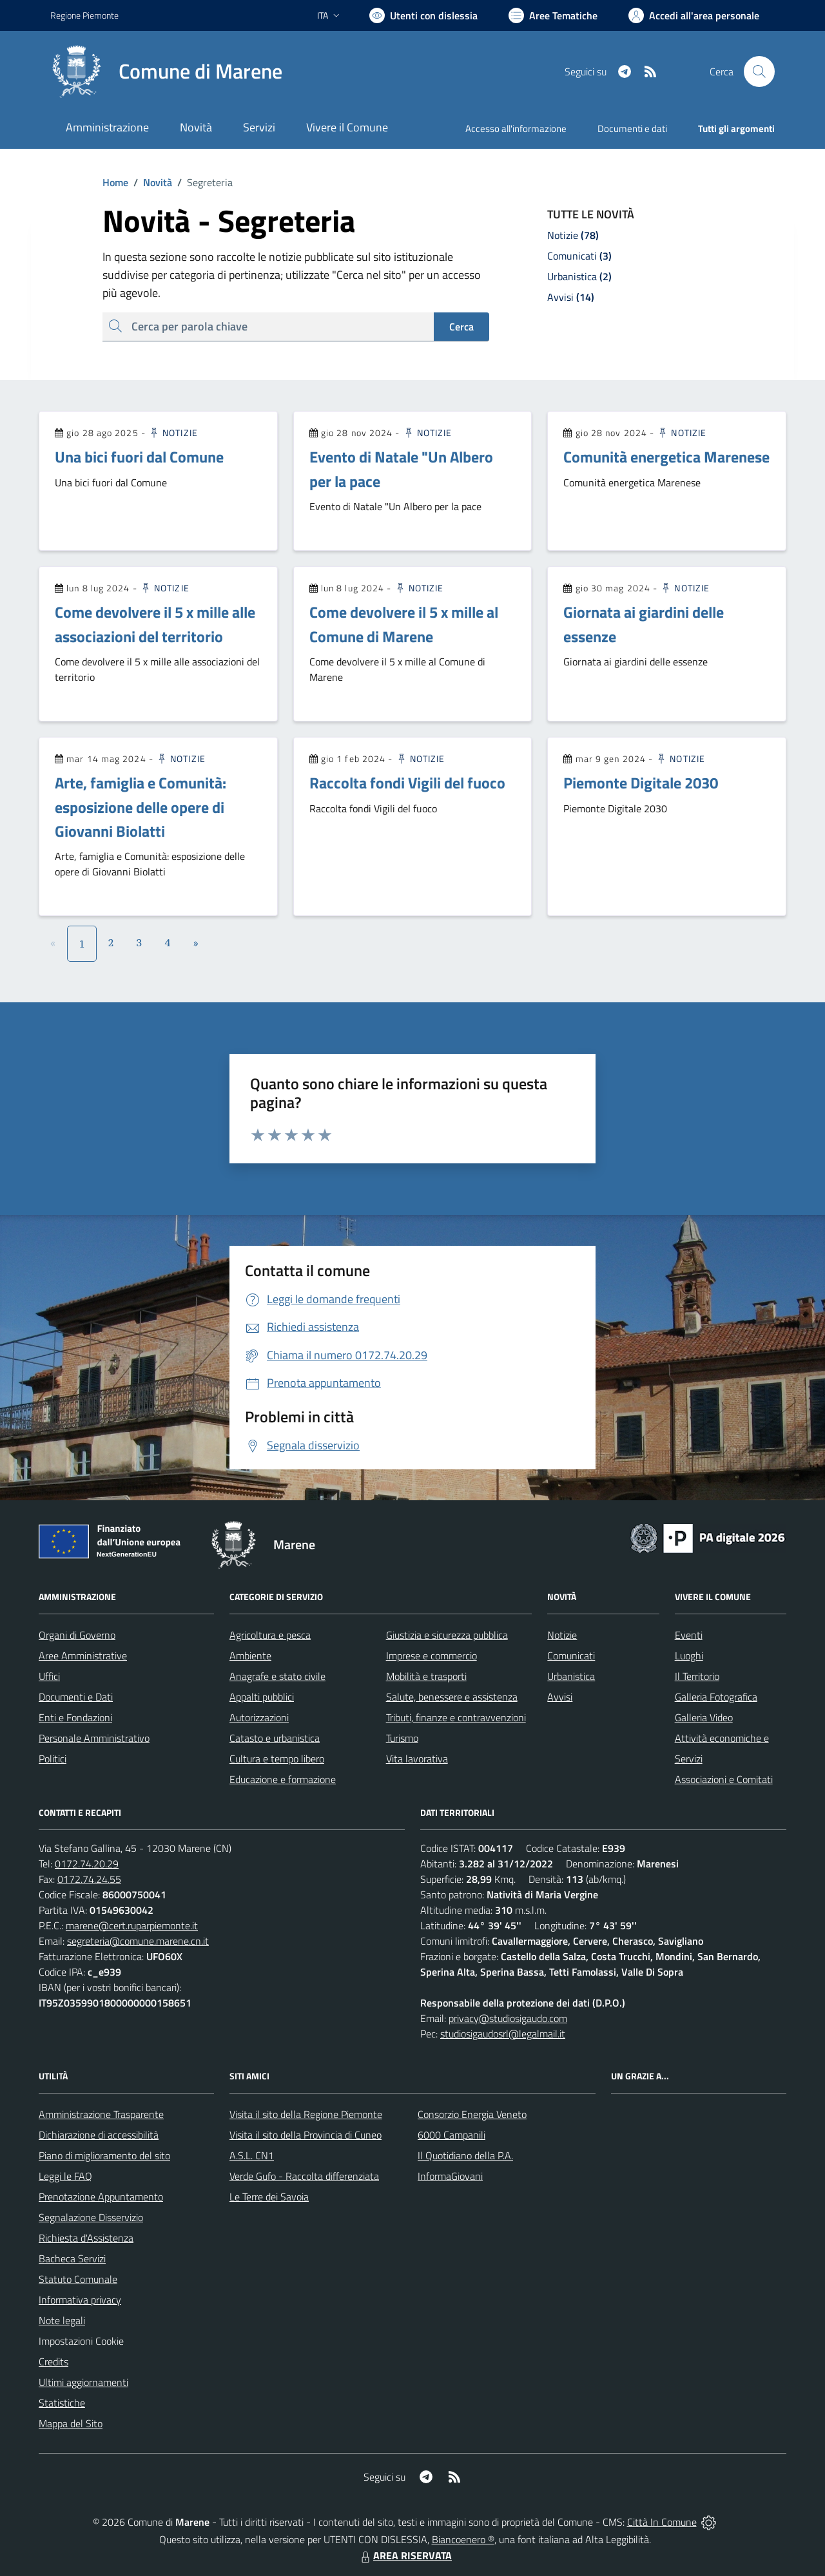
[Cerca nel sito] (759, 71)
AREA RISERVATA (405, 2555)
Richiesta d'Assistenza (86, 2238)
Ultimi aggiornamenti (83, 2382)
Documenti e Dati (76, 1696)
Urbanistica (571, 1676)
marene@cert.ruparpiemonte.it (132, 1925)
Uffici (49, 1676)
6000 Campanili (451, 2134)
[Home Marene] (166, 71)
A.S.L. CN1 (251, 2155)
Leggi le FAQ (65, 2176)
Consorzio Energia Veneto (472, 2114)
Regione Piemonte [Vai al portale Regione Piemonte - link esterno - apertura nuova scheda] (84, 15)
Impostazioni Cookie (81, 2341)
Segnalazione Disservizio (91, 2217)
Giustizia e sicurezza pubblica (447, 1635)
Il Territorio (697, 1676)
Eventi (689, 1635)
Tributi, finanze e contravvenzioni (456, 1717)
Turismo (402, 1738)
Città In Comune (662, 2522)
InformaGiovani (450, 2176)
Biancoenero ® (463, 2539)
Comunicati (571, 1655)
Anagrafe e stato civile (277, 1676)
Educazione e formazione (282, 1779)
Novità (150, 182)
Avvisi (559, 1696)
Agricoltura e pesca (270, 1635)
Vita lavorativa (417, 1758)
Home (115, 182)
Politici (52, 1758)
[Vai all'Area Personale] (694, 15)
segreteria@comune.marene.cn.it (138, 1941)
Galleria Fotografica (716, 1696)
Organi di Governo (77, 1635)
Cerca (461, 326)
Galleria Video (704, 1717)
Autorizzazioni (259, 1717)
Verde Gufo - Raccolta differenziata (304, 2176)
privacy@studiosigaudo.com (508, 2018)
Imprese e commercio (431, 1655)
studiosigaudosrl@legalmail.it (502, 2033)
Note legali (62, 2320)
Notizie (173, 432)
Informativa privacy (80, 2299)
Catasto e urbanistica (274, 1738)
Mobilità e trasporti (426, 1676)
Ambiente (250, 1655)
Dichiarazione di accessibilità (99, 2134)
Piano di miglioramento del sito (104, 2155)
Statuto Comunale (78, 2279)
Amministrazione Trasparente (101, 2114)
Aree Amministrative (83, 1655)
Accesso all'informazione (516, 128)
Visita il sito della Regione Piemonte (305, 2114)
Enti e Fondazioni (75, 1717)
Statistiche (62, 2402)
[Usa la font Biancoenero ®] (423, 15)
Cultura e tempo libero (276, 1758)
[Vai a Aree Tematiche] (553, 15)
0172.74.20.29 (87, 1863)
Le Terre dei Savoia (269, 2196)
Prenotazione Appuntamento (101, 2196)
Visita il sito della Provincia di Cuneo (305, 2134)
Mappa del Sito (70, 2423)
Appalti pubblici (261, 1696)
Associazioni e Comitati (724, 1779)
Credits (53, 2361)
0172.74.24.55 (89, 1879)
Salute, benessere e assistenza (452, 1696)
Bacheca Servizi (72, 2258)
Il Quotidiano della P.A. (465, 2155)
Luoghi (689, 1655)
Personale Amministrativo (94, 1738)
